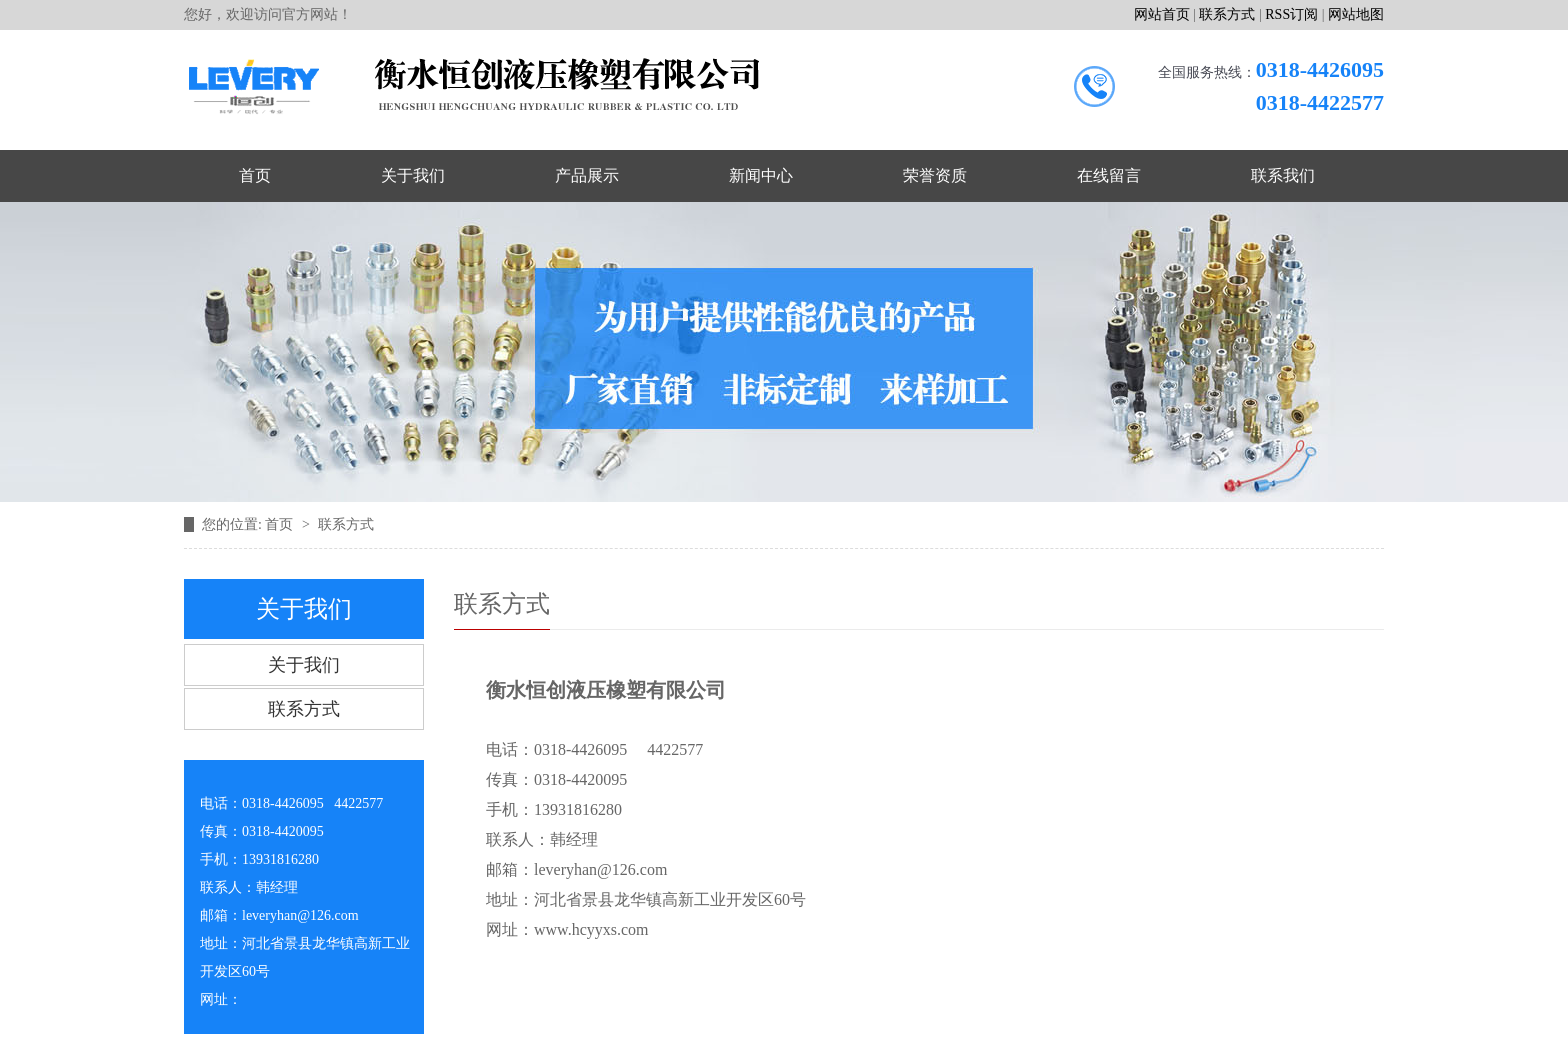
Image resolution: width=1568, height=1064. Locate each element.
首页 (255, 175)
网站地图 (1356, 14)
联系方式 (1227, 14)
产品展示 (587, 175)
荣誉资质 (935, 175)
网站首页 (1162, 14)
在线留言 (1109, 175)
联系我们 (1283, 175)
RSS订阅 (1291, 14)
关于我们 (413, 175)
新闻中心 (761, 175)
